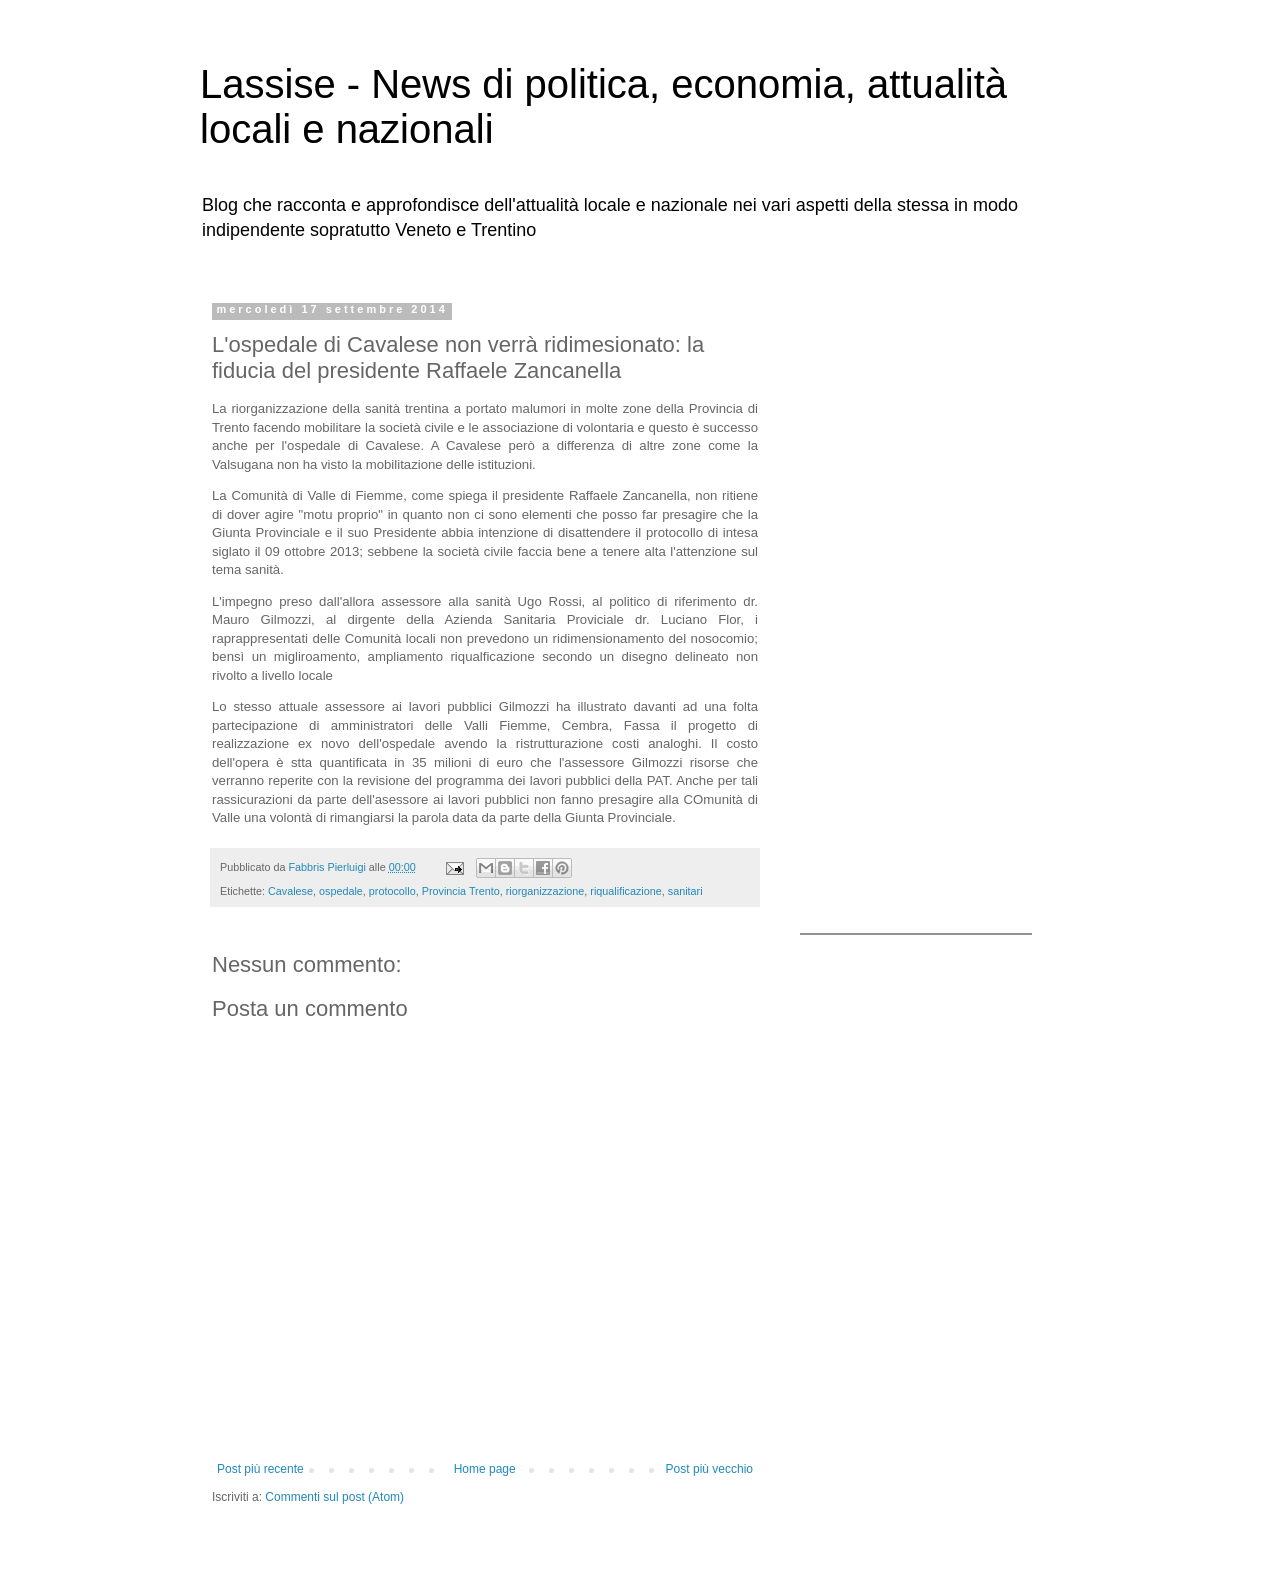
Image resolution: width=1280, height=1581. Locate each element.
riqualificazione (625, 891)
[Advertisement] (925, 603)
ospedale (341, 891)
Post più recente (260, 1469)
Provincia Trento (461, 891)
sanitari (685, 891)
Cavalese (290, 891)
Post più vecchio (709, 1469)
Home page (485, 1469)
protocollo (392, 891)
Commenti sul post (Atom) (334, 1497)
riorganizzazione (545, 891)
